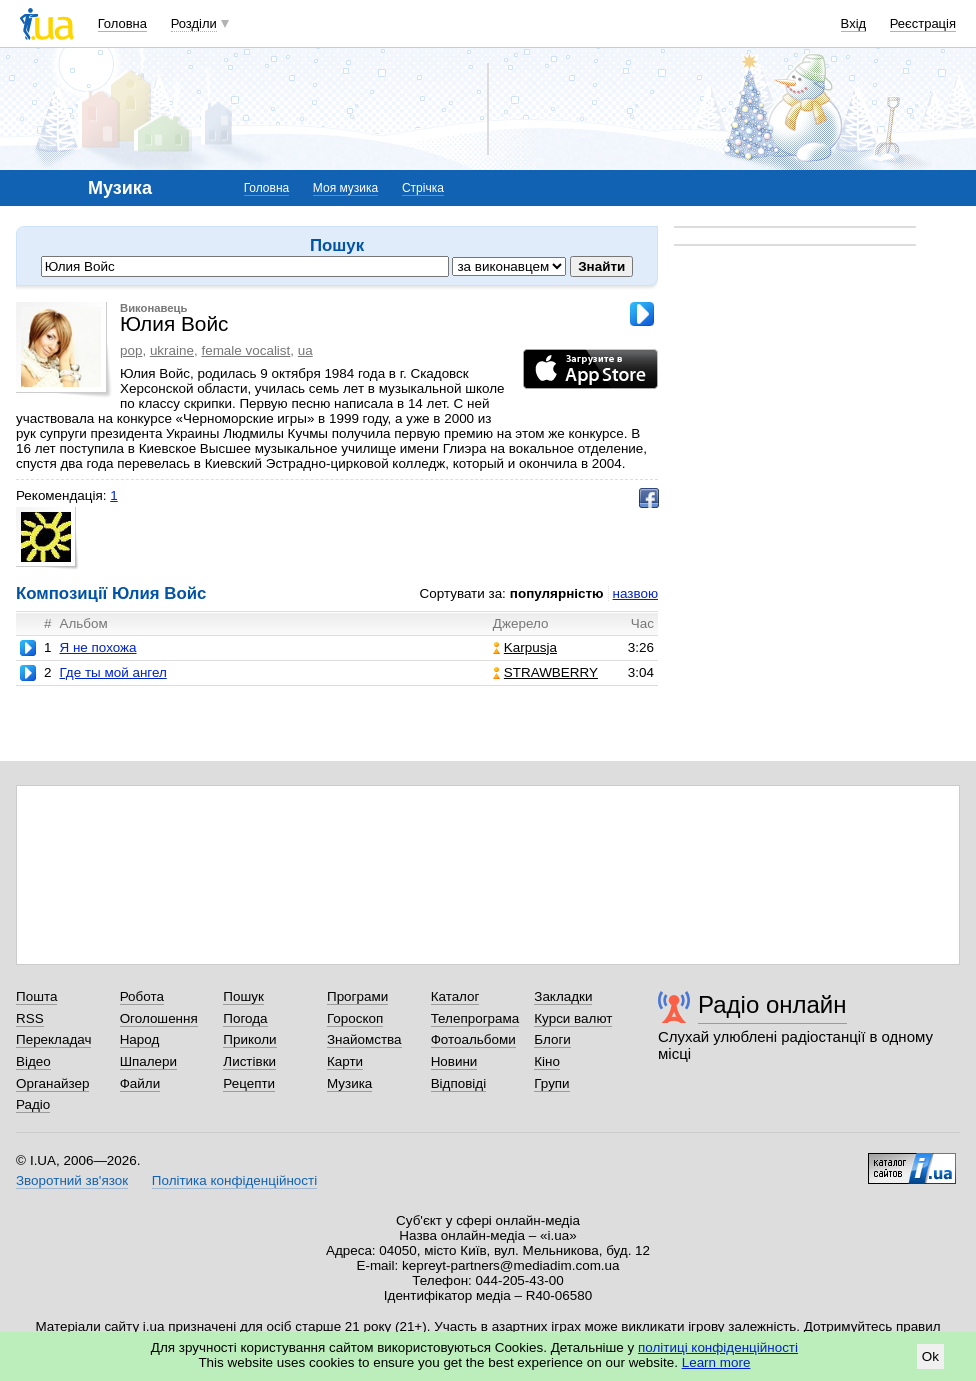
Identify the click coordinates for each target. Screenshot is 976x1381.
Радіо (33, 1104)
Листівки (249, 1061)
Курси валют (573, 1018)
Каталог (455, 996)
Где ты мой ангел (112, 672)
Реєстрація (923, 23)
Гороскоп (355, 1018)
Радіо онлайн (772, 1004)
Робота (142, 996)
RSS (30, 1018)
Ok (930, 1356)
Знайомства (364, 1039)
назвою (635, 593)
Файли (140, 1083)
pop (131, 350)
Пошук (243, 996)
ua (305, 350)
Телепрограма (475, 1018)
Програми (357, 996)
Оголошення (159, 1018)
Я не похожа (97, 647)
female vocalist (245, 350)
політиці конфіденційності (718, 1347)
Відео (33, 1061)
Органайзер (52, 1083)
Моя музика (345, 188)
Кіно (547, 1061)
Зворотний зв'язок (72, 1180)
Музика (349, 1083)
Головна (122, 23)
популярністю (557, 593)
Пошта (36, 996)
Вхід (854, 23)
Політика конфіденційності (234, 1180)
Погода (245, 1018)
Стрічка (423, 188)
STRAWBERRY (545, 672)
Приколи (249, 1039)
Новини (454, 1061)
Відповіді (459, 1083)
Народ (140, 1039)
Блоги (552, 1039)
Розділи (194, 23)
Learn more (716, 1362)
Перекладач (53, 1039)
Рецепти (249, 1083)
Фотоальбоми (473, 1039)
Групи (551, 1083)
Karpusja (525, 647)
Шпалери (148, 1061)
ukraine (172, 350)
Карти (345, 1061)
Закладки (563, 996)
